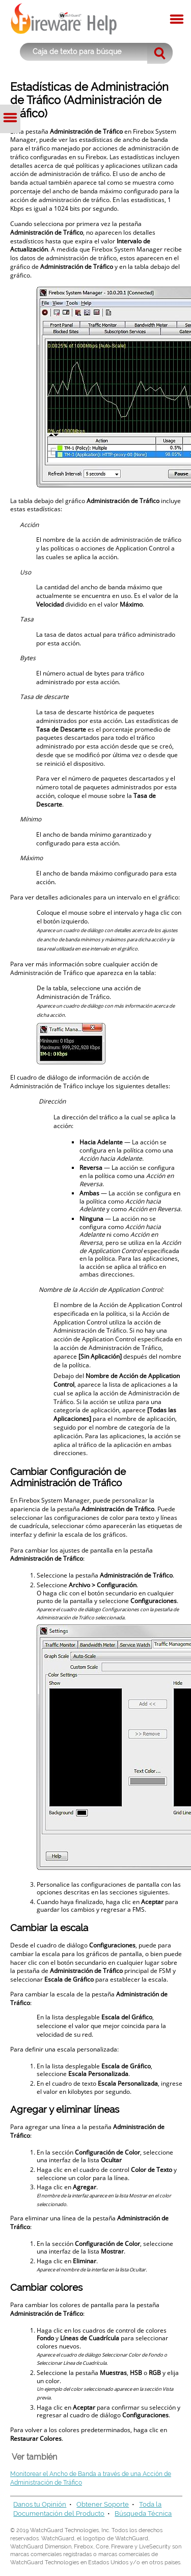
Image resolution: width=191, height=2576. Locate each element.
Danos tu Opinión (39, 2504)
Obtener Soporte (102, 2504)
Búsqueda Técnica (143, 2513)
